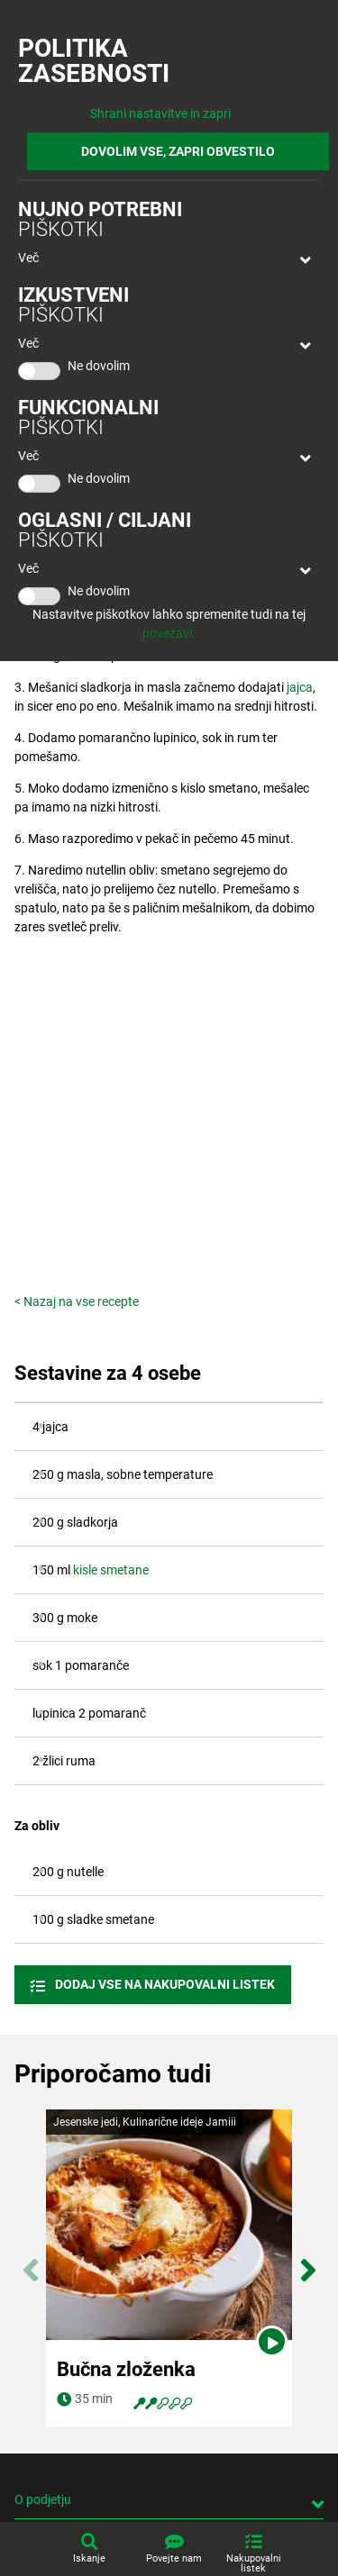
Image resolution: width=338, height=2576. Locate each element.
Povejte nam (174, 2558)
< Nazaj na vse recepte (76, 1301)
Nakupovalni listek (253, 2563)
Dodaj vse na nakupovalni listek (163, 1984)
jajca (300, 687)
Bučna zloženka (126, 2369)
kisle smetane (111, 1570)
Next (308, 2261)
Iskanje (89, 2558)
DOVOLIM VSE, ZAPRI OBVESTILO (178, 151)
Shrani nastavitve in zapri (160, 113)
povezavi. (169, 633)
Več (28, 257)
